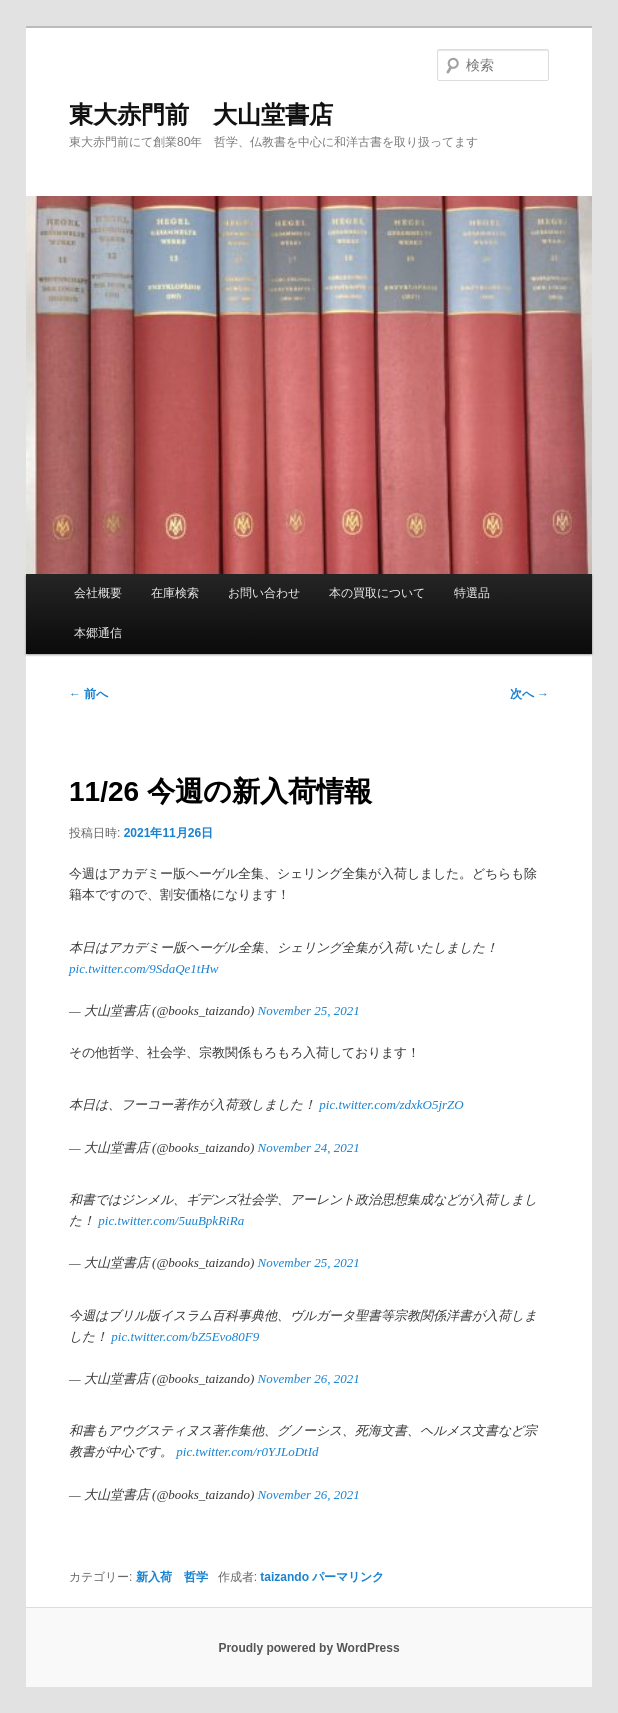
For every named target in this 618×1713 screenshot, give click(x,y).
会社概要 (98, 593)
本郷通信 (98, 633)
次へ (529, 694)
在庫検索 (175, 593)
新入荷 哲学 (172, 1577)
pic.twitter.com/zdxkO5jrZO (391, 1104)
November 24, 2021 (309, 1147)
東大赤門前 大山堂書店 (201, 114)
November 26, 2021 (309, 1378)
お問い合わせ (264, 593)
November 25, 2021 (309, 1010)
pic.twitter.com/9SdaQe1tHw (144, 968)
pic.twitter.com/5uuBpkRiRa (171, 1220)
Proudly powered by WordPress (308, 1648)
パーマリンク (348, 1577)
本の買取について (377, 593)
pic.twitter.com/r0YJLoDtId (247, 1451)
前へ (88, 694)
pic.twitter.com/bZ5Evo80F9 (185, 1336)
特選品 (472, 593)
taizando (284, 1577)
